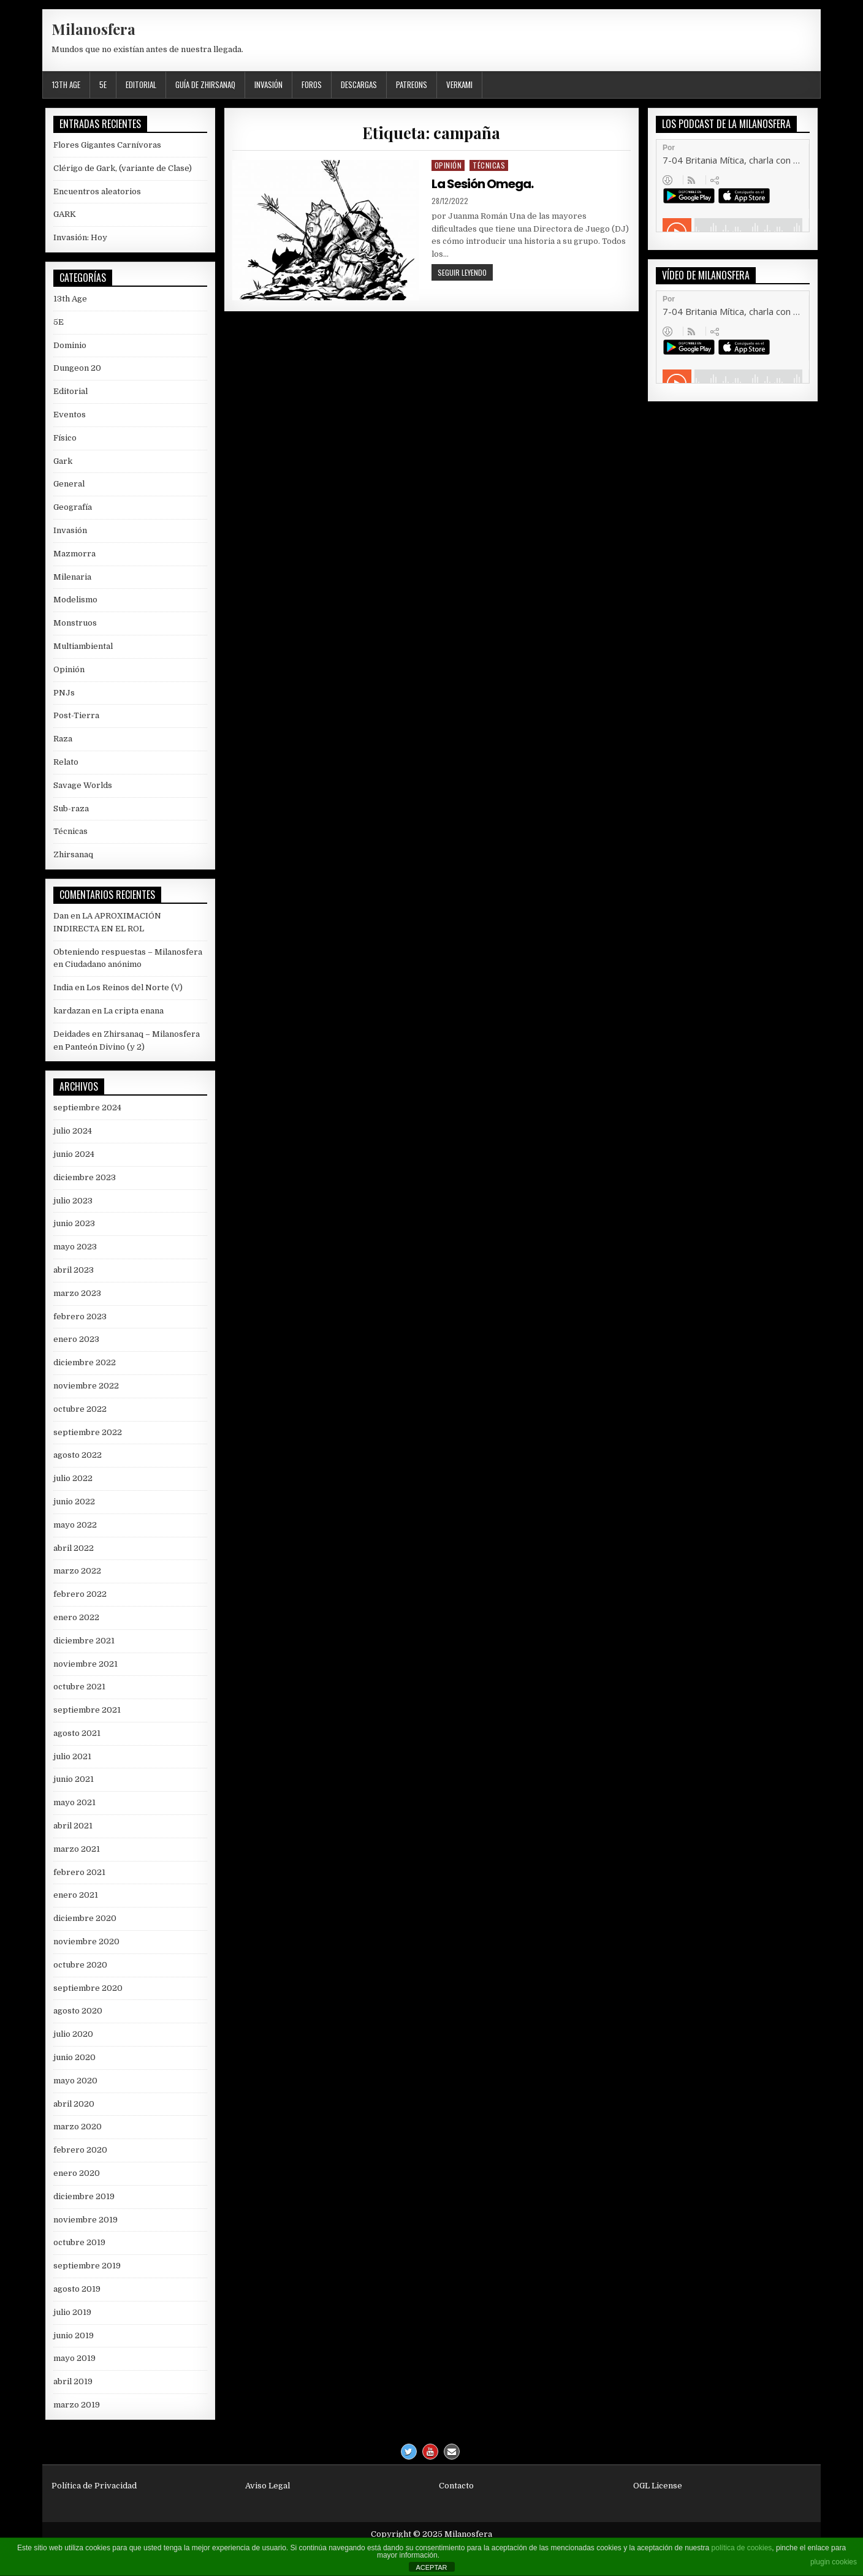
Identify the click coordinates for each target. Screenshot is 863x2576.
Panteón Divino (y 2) (105, 1046)
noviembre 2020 (86, 1941)
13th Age (66, 84)
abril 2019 (73, 2381)
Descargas (359, 84)
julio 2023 (73, 1200)
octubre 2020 (80, 1964)
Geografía (72, 507)
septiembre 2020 (88, 1988)
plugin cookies (833, 2562)
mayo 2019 (74, 2358)
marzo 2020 (77, 2126)
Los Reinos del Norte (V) (134, 987)
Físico (65, 437)
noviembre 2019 (85, 2219)
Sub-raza (71, 808)
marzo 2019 (76, 2404)
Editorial (141, 84)
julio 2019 (72, 2312)
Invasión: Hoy (80, 237)
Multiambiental (83, 646)
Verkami (459, 84)
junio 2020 (74, 2057)
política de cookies (742, 2548)
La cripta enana (134, 1010)
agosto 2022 (77, 1455)
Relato (65, 762)
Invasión (268, 84)
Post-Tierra (76, 715)
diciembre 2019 (84, 2196)
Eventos (69, 414)
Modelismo (75, 599)
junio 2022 (74, 1501)
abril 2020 (73, 2103)
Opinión (448, 165)
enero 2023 (76, 1339)
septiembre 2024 (87, 1107)
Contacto (456, 2485)
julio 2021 (72, 1756)
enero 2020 (76, 2173)
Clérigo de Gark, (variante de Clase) (122, 168)
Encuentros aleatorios (97, 191)
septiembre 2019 (87, 2265)
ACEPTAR (431, 2567)
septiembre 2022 (87, 1432)
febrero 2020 (80, 2149)
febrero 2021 (79, 1872)
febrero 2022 (80, 1594)
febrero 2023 (80, 1316)
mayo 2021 (74, 1802)
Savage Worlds (82, 785)
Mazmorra (74, 553)
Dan (61, 915)
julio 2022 (73, 1478)
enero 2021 (75, 1895)
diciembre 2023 (84, 1177)
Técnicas (489, 165)
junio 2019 (73, 2335)
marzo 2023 (77, 1293)
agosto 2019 (77, 2289)
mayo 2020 (75, 2080)
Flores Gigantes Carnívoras (107, 145)
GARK (64, 214)
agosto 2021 (77, 1733)
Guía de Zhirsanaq (205, 84)
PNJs (64, 692)
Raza (62, 738)
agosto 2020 (77, 2010)
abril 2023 (73, 1270)
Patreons (411, 84)
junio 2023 (74, 1223)
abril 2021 (73, 1825)
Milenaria (72, 576)
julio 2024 (72, 1130)
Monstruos (75, 622)
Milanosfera (93, 29)
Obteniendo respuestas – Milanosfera (127, 952)
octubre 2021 (79, 1686)
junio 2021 (73, 1779)
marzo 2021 (76, 1849)
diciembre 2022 (84, 1362)
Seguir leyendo (465, 274)
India (63, 987)
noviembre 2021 (85, 1664)
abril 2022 (73, 1548)
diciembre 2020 (84, 1918)
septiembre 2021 (87, 1709)
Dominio (69, 345)
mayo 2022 (75, 1524)
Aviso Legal (267, 2485)
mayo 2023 (75, 1246)
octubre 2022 (80, 1409)
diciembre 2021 (84, 1640)
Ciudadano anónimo (103, 964)
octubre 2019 (79, 2242)
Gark (62, 461)
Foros (312, 84)
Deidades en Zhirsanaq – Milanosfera (126, 1034)
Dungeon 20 (77, 368)
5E (103, 84)
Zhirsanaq (73, 854)
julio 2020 (73, 2034)
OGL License (657, 2485)
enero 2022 (76, 1617)
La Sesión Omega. (482, 183)
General (69, 483)
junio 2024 (73, 1154)
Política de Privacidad (94, 2485)
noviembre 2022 (86, 1385)
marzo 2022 (77, 1570)
